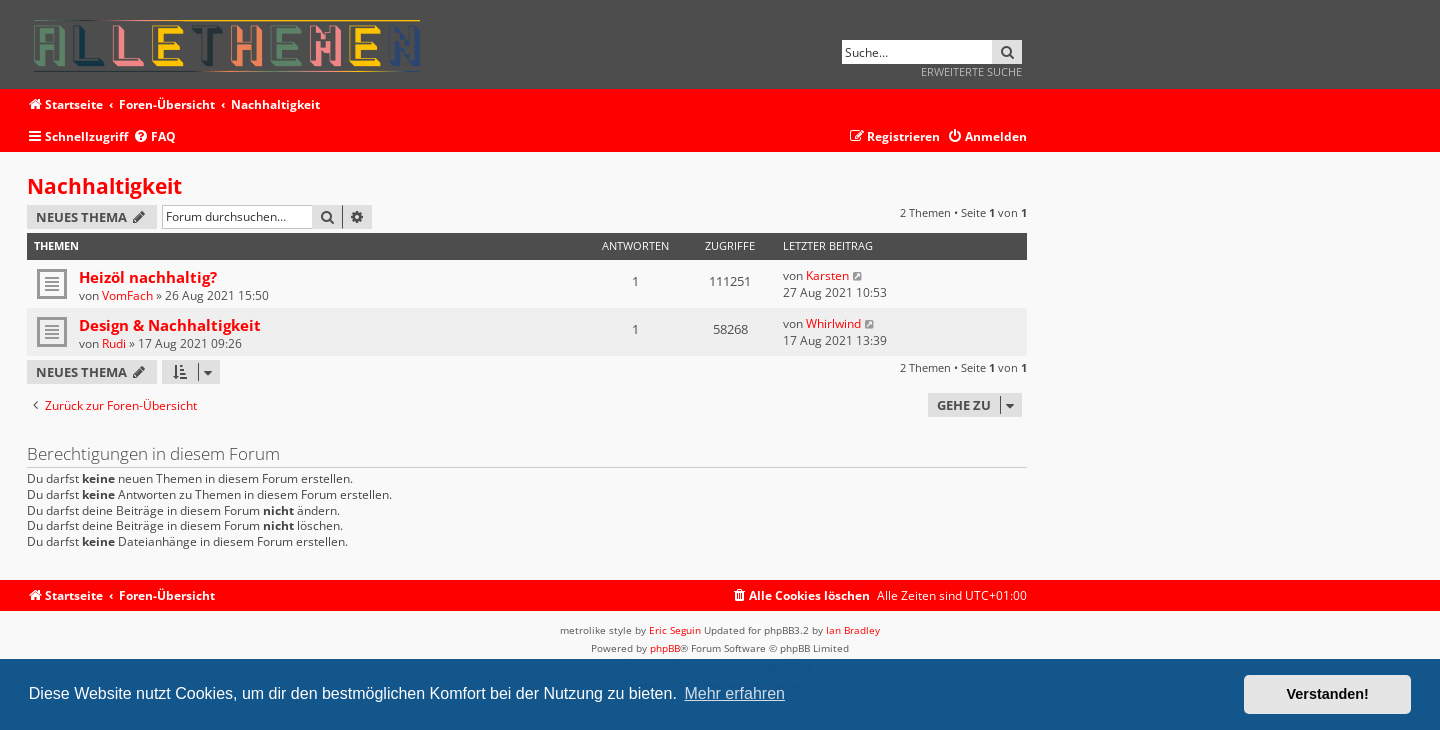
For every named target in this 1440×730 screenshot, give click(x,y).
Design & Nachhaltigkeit (170, 325)
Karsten (827, 275)
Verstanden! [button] (1328, 694)
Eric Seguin (675, 630)
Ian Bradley (853, 630)
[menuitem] (154, 137)
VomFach (127, 295)
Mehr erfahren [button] (734, 693)
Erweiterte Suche (971, 71)
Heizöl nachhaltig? (148, 277)
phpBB (665, 648)
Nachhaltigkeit (104, 186)
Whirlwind (833, 323)
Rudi (114, 343)
